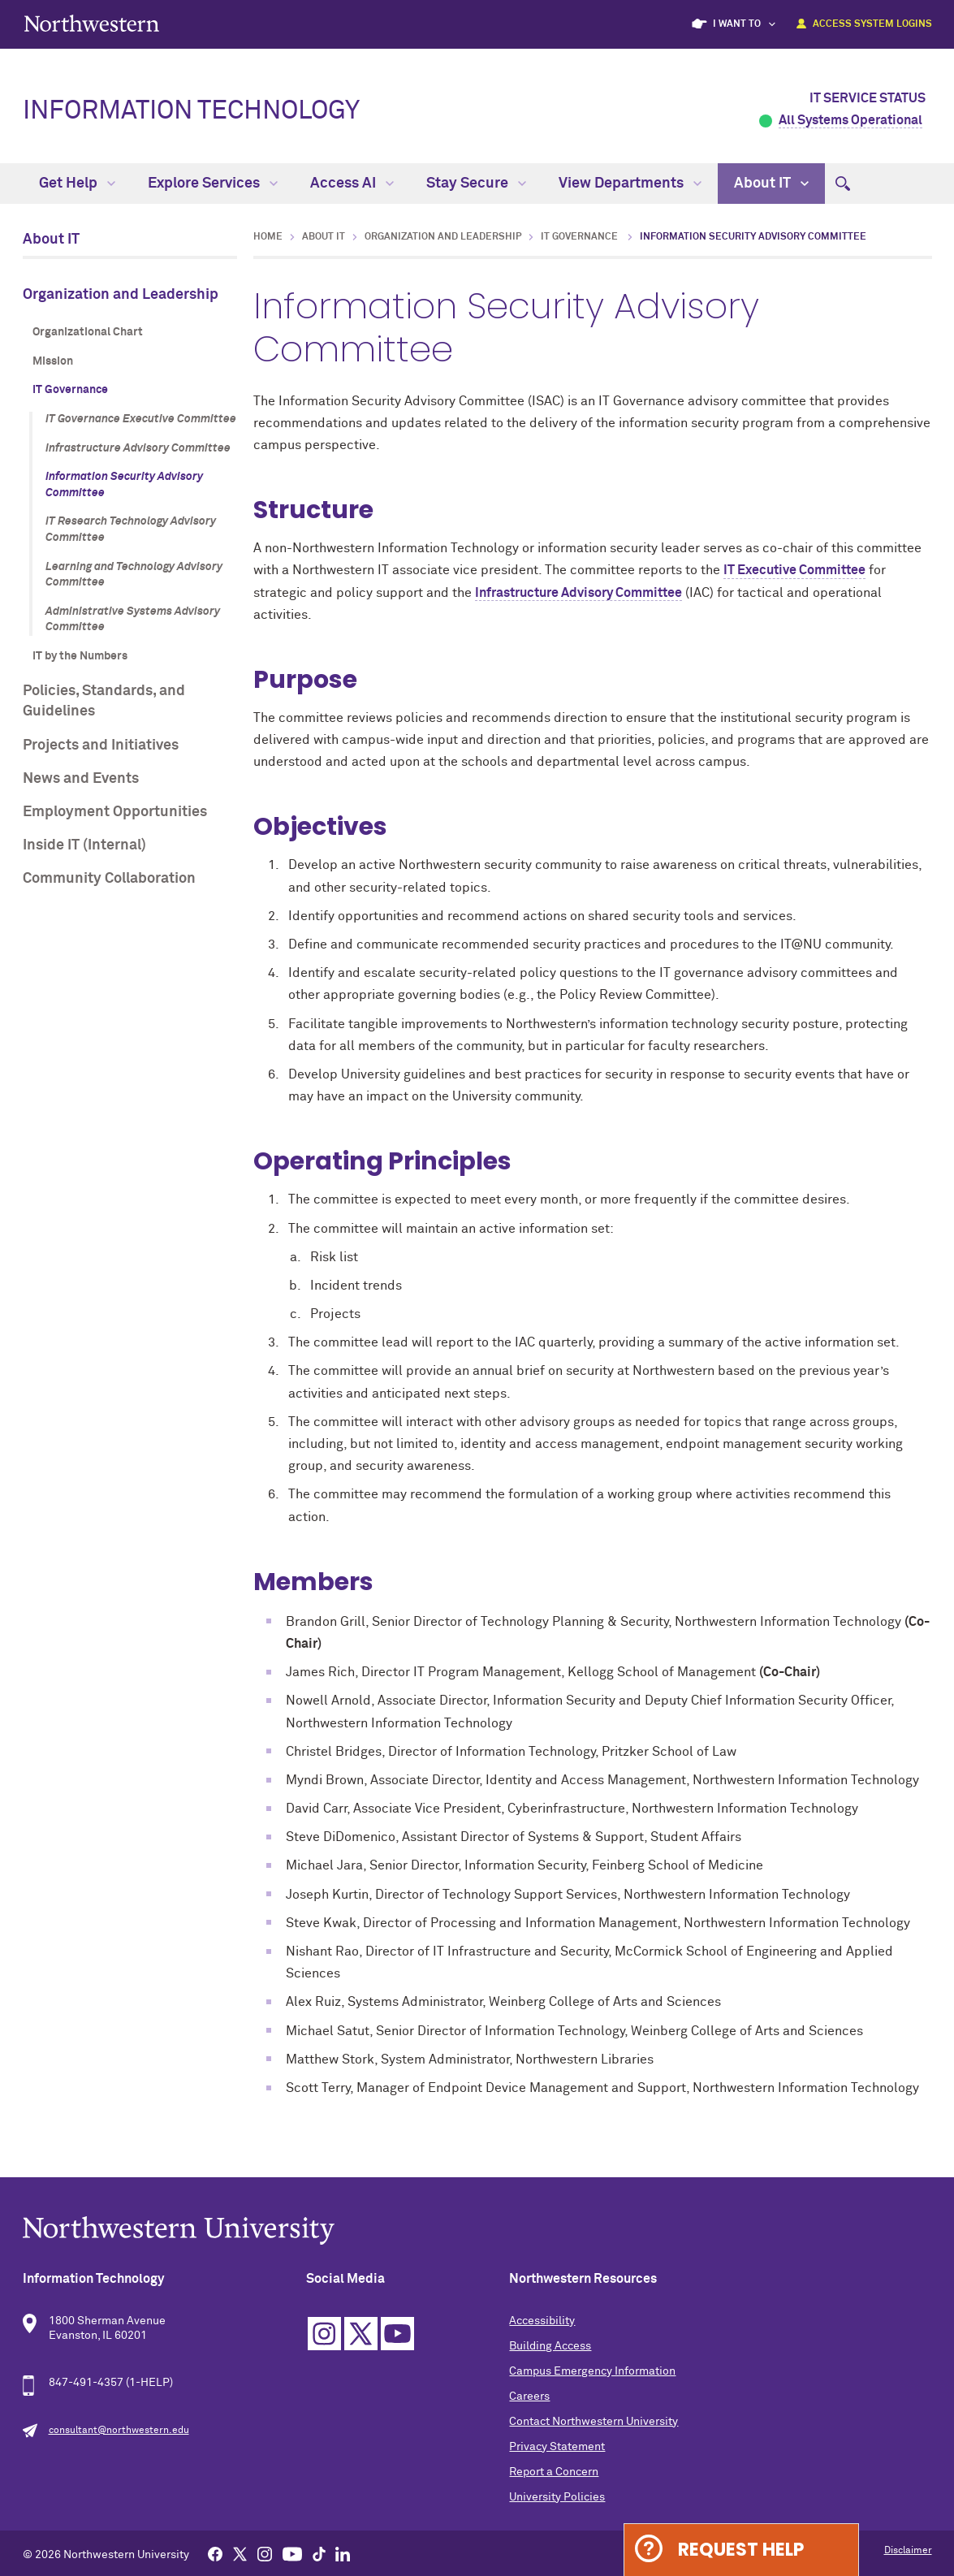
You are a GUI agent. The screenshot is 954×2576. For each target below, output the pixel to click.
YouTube (397, 2333)
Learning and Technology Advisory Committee (133, 575)
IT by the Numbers (79, 656)
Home (268, 237)
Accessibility (542, 2321)
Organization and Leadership (120, 294)
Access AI (352, 183)
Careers (529, 2396)
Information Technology (191, 111)
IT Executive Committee (794, 570)
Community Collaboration (109, 878)
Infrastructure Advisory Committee (138, 448)
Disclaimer (908, 2551)
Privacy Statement (557, 2447)
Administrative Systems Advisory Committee (132, 619)
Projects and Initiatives (101, 745)
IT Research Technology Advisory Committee (130, 529)
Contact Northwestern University (593, 2421)
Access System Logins (872, 24)
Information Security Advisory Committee (124, 485)
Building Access (550, 2346)
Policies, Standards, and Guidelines (104, 701)
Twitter (361, 2333)
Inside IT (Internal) (84, 845)
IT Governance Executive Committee (140, 419)
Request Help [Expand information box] (741, 2549)
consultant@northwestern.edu (119, 2431)
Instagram (324, 2333)
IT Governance (70, 389)
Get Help (77, 183)
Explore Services (213, 183)
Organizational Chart (87, 332)
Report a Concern (553, 2472)
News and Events (81, 779)
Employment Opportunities (115, 812)
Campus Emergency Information (592, 2371)
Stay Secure (476, 183)
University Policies (557, 2497)
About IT (771, 183)
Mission (52, 361)
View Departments (630, 183)
